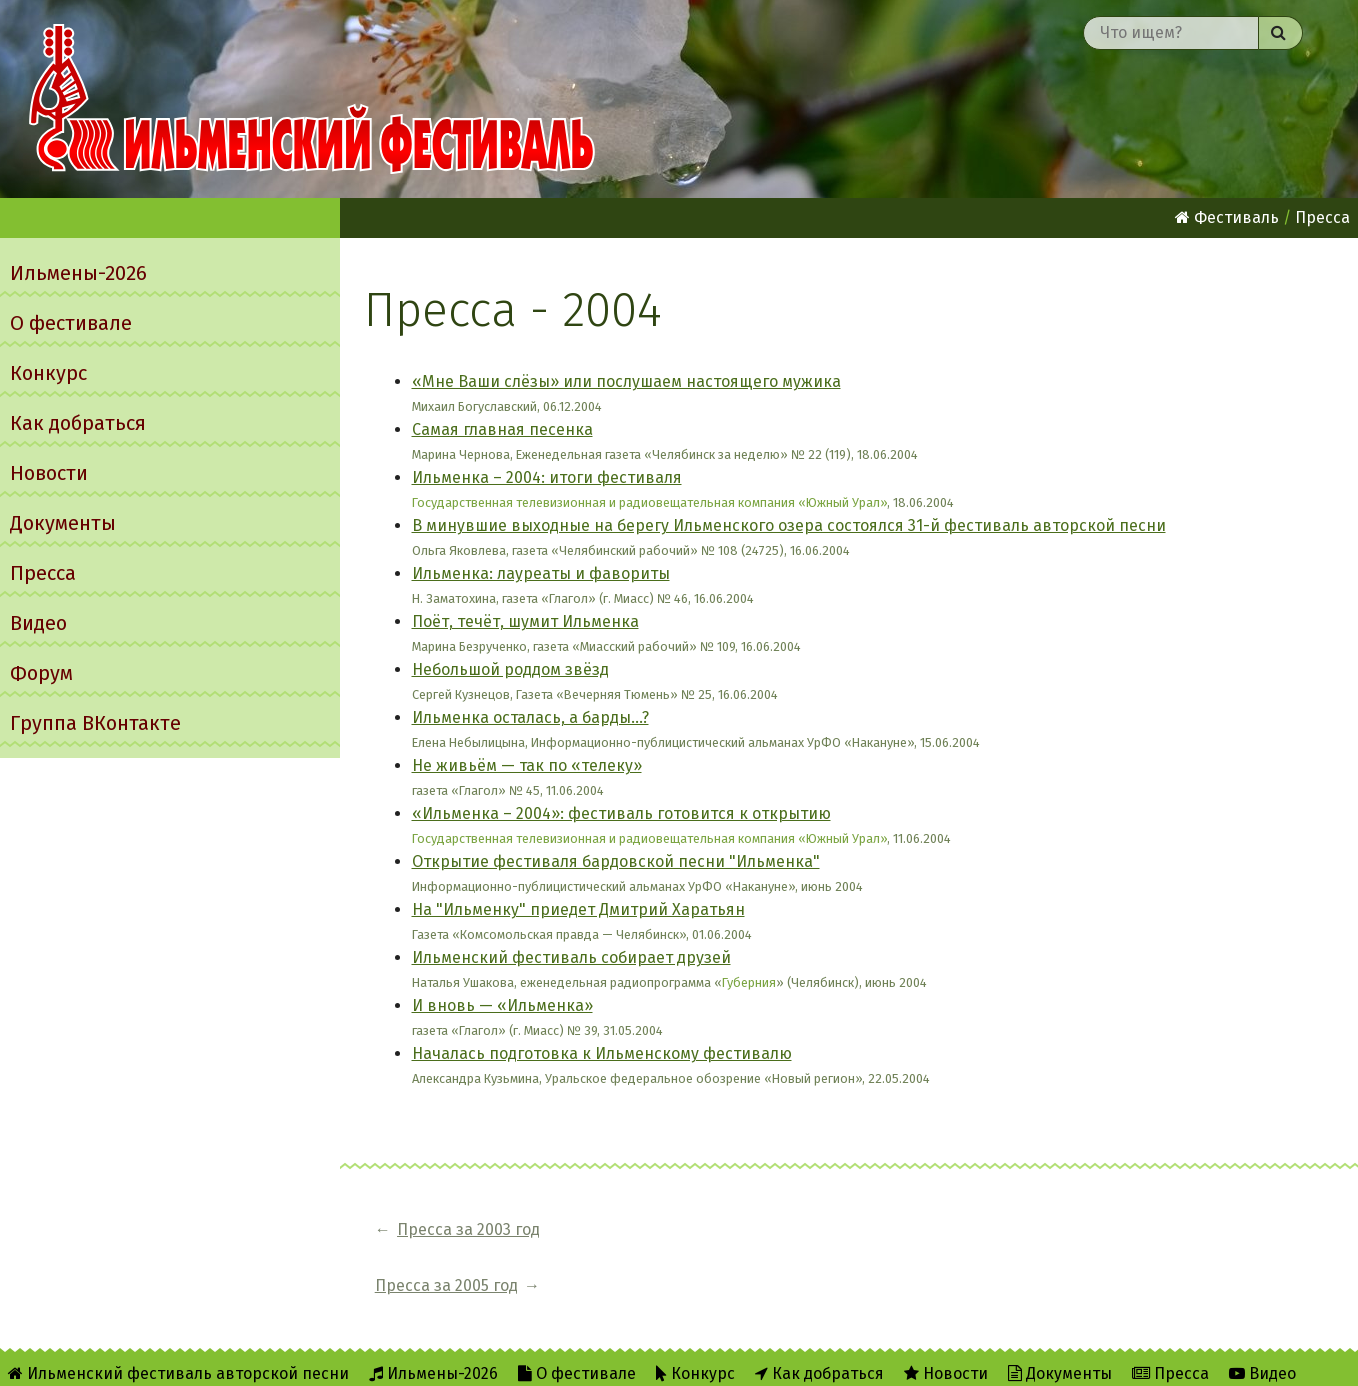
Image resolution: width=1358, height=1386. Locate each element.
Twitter (569, 1357)
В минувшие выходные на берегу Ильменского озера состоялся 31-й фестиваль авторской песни (789, 525)
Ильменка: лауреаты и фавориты (541, 573)
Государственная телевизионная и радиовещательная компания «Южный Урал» (649, 502)
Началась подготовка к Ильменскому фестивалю (602, 1053)
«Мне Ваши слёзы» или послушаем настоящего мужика (626, 381)
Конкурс (48, 373)
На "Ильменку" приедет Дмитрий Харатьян (578, 909)
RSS (491, 1357)
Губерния (749, 982)
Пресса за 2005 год (662, 1229)
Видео (38, 623)
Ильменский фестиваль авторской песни (312, 99)
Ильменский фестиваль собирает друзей (571, 957)
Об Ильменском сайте (365, 1357)
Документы (63, 523)
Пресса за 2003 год (468, 1229)
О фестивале (71, 323)
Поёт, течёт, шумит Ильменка (525, 621)
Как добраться (78, 423)
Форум (41, 673)
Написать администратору (738, 1357)
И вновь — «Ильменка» (502, 1005)
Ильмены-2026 (78, 273)
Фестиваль (1227, 217)
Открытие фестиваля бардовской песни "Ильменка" (616, 861)
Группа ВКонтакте (95, 723)
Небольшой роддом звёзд (510, 669)
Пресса (43, 573)
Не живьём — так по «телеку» (527, 765)
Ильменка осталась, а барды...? (530, 717)
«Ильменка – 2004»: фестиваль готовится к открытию (621, 813)
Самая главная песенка (502, 429)
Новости (49, 473)
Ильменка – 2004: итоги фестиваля (547, 477)
